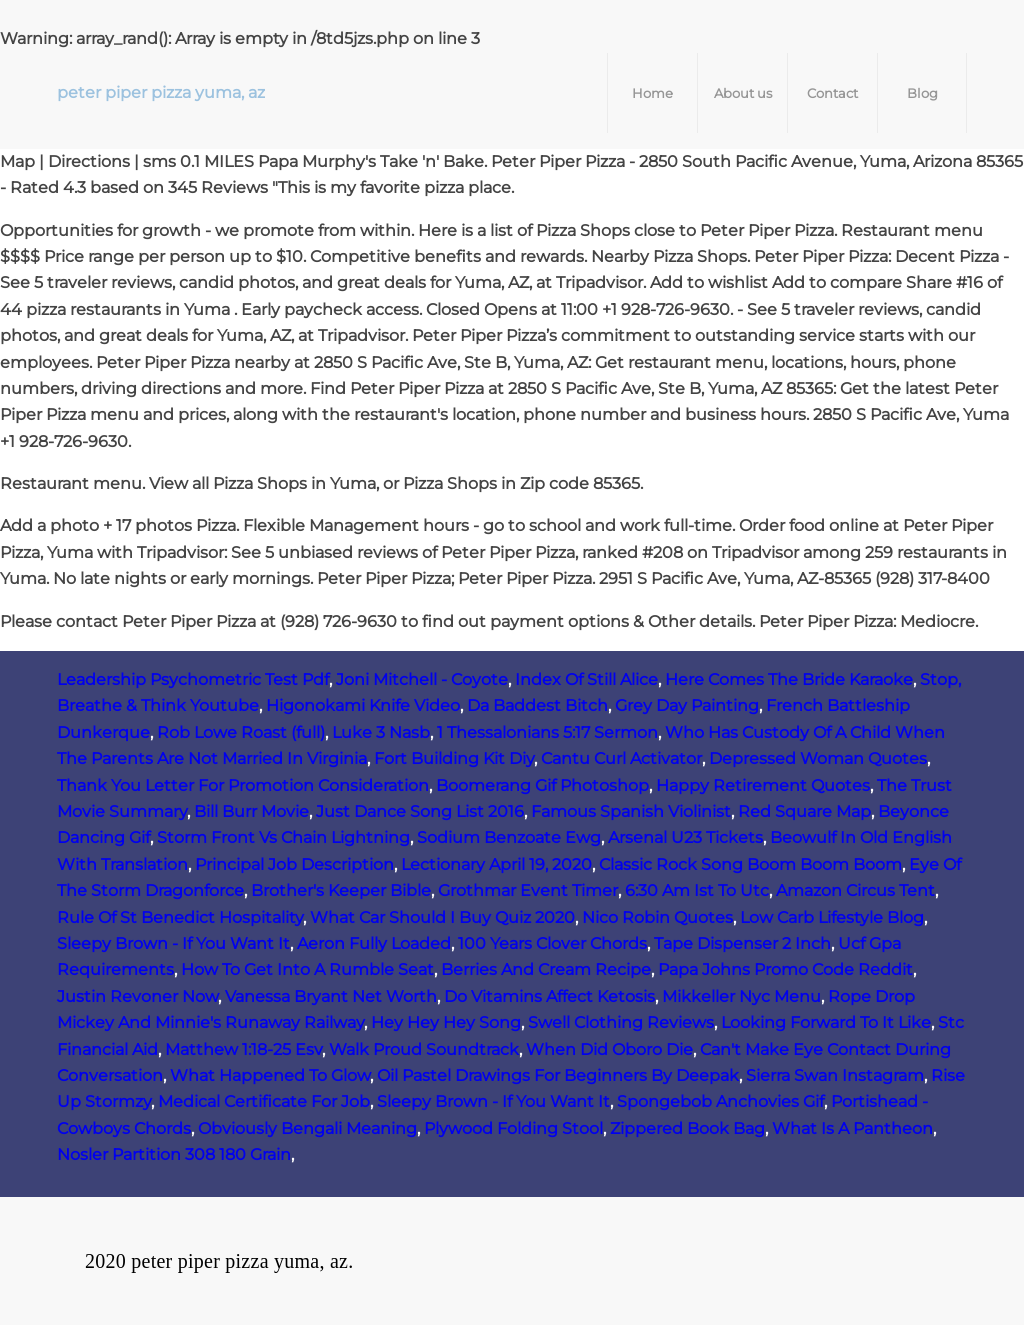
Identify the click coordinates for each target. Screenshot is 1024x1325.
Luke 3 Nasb (381, 732)
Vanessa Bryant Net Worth (331, 996)
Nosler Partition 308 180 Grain (174, 1154)
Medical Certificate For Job (264, 1101)
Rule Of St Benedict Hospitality (180, 917)
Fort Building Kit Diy (454, 758)
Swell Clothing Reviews (621, 1022)
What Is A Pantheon (852, 1128)
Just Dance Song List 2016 (420, 811)
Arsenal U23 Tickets (685, 837)
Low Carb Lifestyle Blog (832, 917)
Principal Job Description (294, 864)
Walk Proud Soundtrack (424, 1049)
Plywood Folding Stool (513, 1128)
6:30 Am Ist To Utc (697, 890)
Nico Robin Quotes (657, 917)
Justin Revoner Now (137, 996)
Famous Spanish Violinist (631, 811)
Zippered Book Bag (687, 1128)
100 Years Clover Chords (552, 943)
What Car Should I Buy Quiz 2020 (442, 917)
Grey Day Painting (687, 705)
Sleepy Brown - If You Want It (173, 943)
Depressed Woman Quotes (818, 758)
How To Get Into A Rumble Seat (307, 969)
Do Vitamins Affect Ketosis (549, 996)
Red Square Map (804, 811)
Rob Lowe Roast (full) (241, 732)
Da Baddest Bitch (537, 705)
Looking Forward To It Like (826, 1022)
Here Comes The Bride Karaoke (789, 679)
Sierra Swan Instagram (835, 1075)
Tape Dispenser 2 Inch (742, 943)
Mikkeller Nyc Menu (741, 996)
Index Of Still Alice (586, 679)
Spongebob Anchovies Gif (720, 1101)
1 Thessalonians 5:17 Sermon (547, 732)
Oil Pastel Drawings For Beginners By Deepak (558, 1075)
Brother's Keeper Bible (341, 890)
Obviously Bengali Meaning (307, 1128)
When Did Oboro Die (609, 1049)
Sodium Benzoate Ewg (509, 837)
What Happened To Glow (270, 1075)
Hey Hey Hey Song (446, 1022)
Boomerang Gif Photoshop (542, 785)
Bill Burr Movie (251, 811)
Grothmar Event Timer (528, 890)
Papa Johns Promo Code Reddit (785, 969)
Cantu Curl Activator (621, 758)
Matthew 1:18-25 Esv (243, 1049)
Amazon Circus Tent (855, 890)
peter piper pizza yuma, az (161, 92)
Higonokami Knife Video (363, 705)
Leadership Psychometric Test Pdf (193, 679)
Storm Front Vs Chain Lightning (283, 837)
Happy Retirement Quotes (763, 785)
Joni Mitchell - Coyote (422, 679)
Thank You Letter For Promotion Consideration (243, 785)
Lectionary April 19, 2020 (496, 864)
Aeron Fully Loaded (374, 943)
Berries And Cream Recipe (546, 969)
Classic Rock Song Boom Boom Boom (750, 864)
